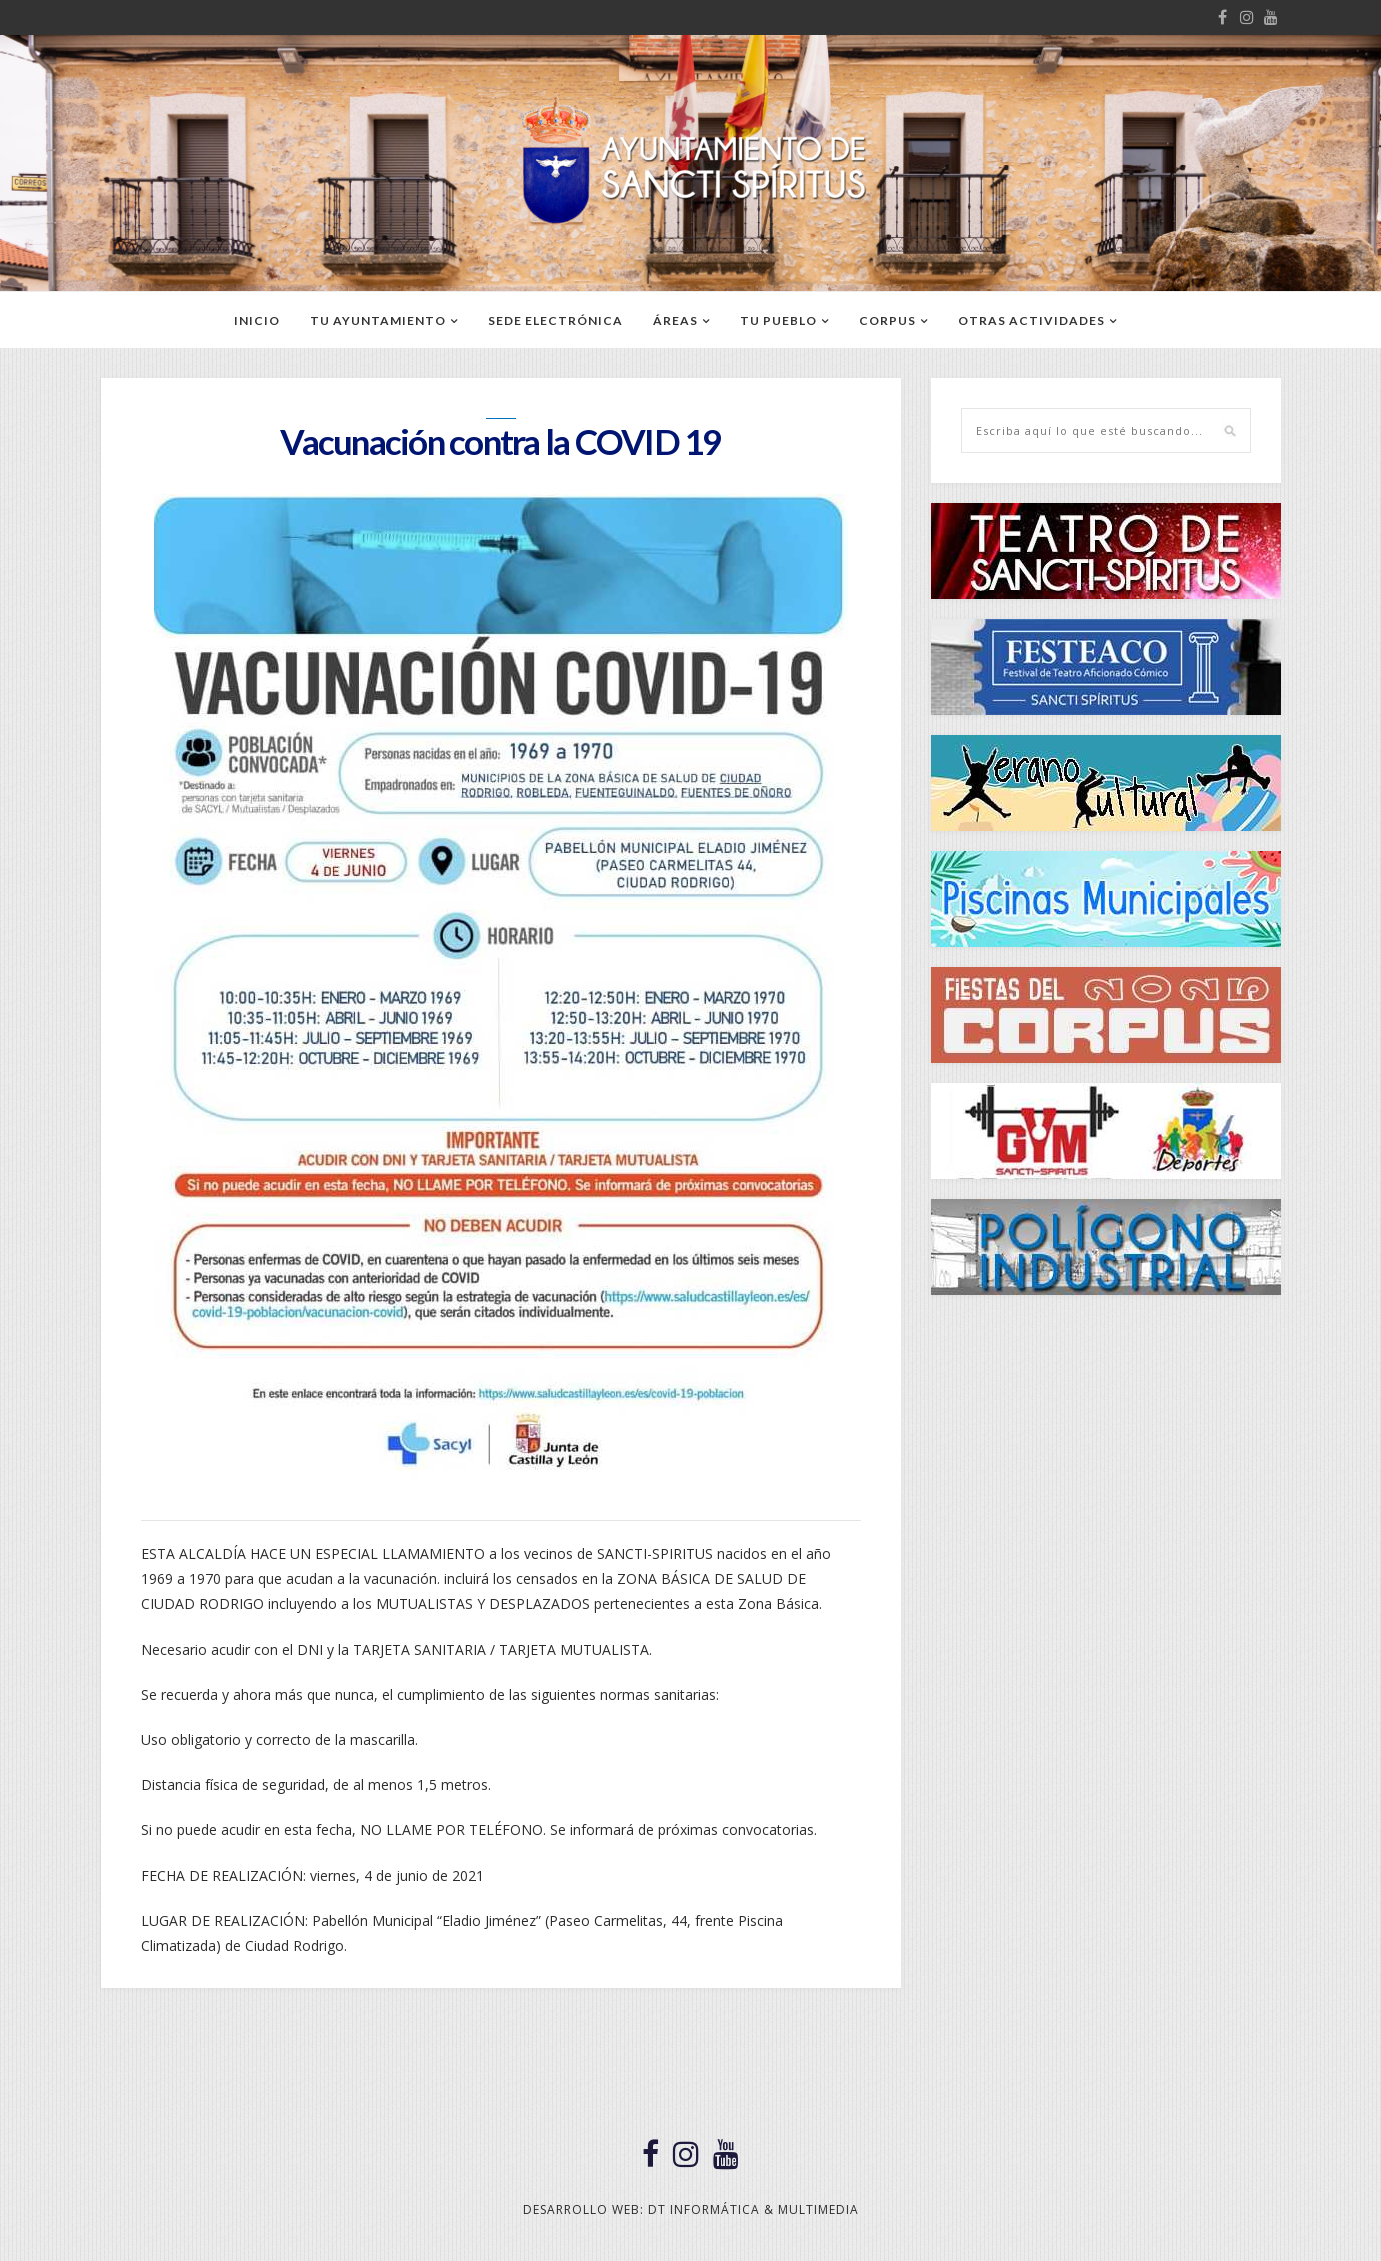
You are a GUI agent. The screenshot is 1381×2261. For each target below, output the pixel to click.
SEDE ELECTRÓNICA (555, 320)
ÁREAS (675, 320)
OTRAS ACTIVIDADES (1031, 320)
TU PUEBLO (778, 320)
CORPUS (887, 320)
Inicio (257, 320)
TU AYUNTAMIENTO (378, 320)
